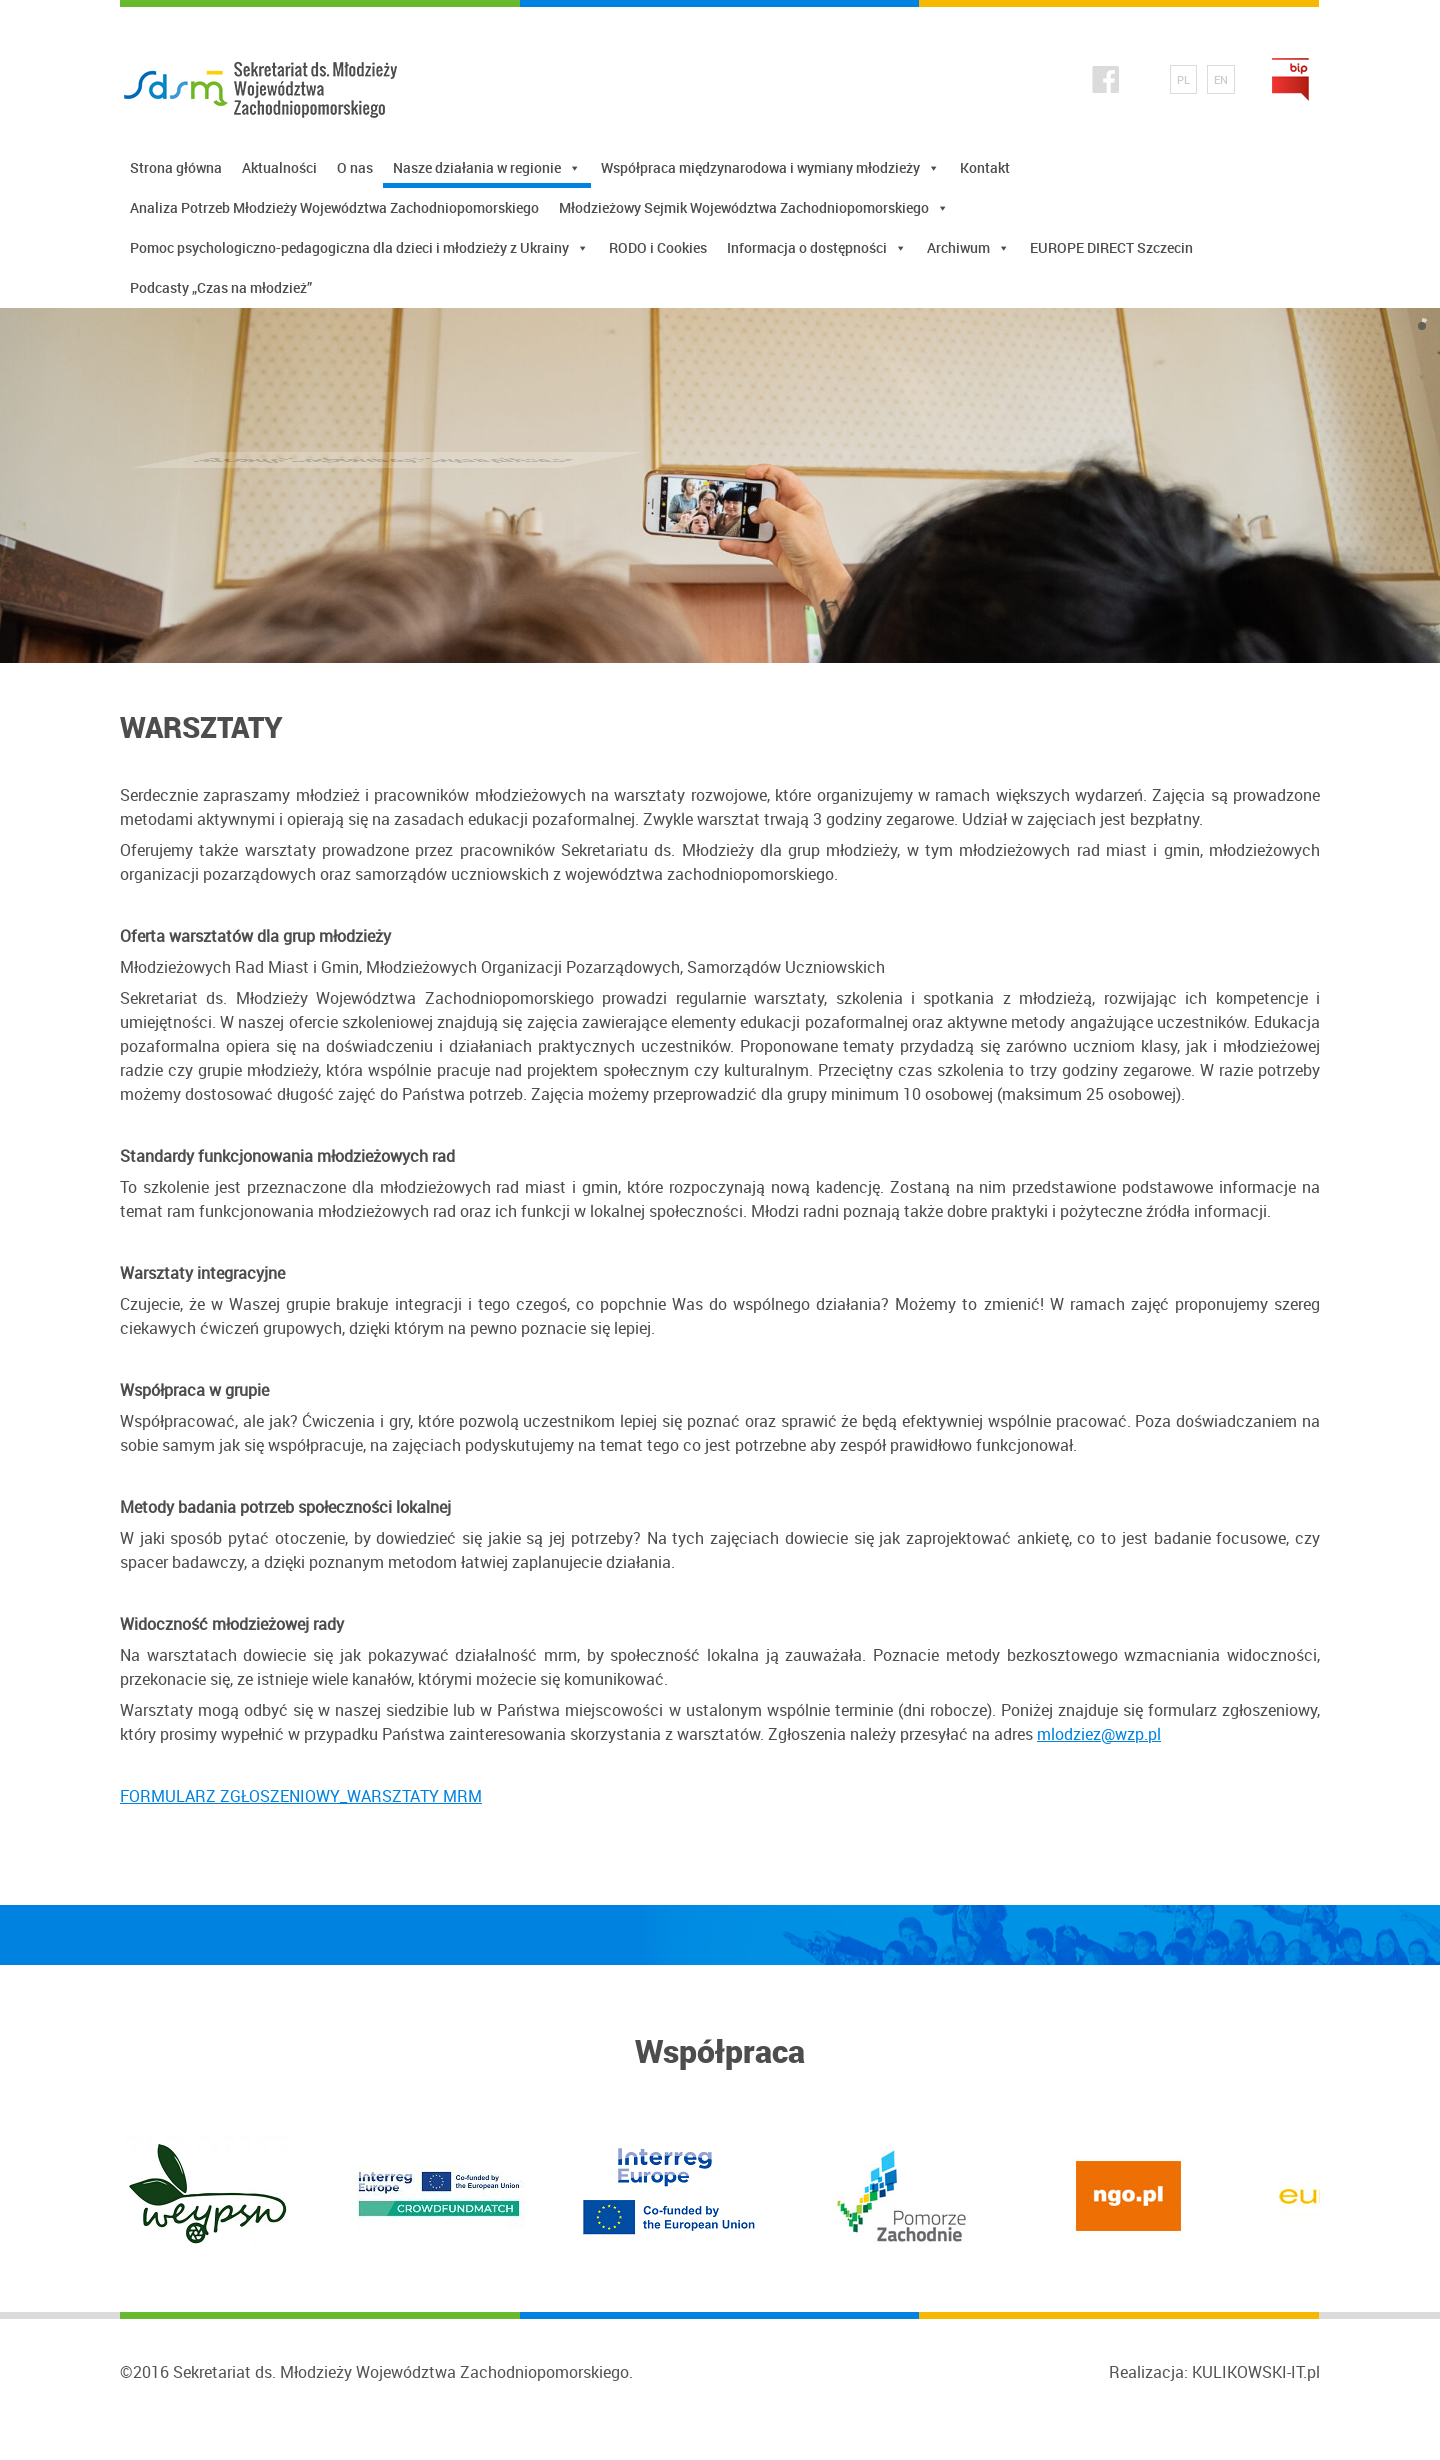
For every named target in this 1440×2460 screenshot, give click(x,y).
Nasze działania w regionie (487, 168)
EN (1221, 79)
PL (1183, 79)
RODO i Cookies (658, 247)
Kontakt (985, 167)
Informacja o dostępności (817, 248)
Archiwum (968, 248)
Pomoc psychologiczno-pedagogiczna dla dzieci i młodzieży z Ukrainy (359, 248)
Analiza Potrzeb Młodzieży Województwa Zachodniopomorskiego (334, 207)
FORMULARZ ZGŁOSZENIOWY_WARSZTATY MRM (301, 1796)
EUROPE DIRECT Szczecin (1111, 247)
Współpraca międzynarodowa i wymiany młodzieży (770, 168)
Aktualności (279, 167)
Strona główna (176, 167)
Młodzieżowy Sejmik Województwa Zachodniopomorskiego (754, 208)
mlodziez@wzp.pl (1099, 1734)
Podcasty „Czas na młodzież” (221, 287)
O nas (355, 167)
